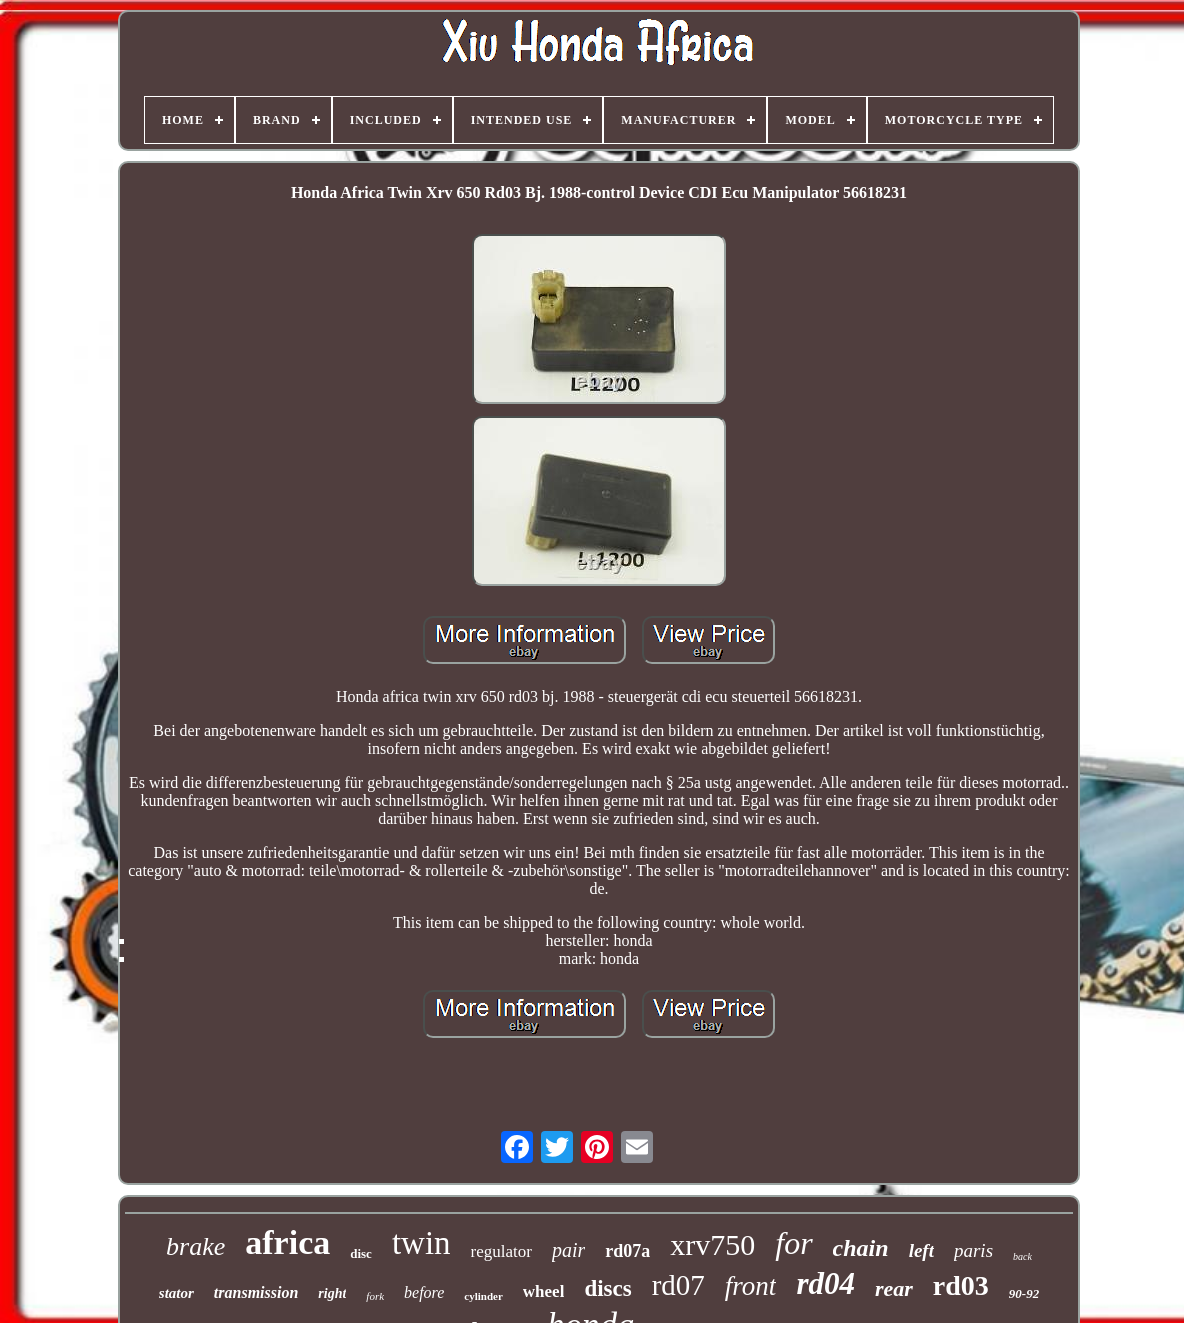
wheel (544, 1291)
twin (421, 1243)
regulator (501, 1251)
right (332, 1293)
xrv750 (712, 1244)
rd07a (627, 1251)
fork (375, 1296)
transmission (256, 1292)
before (424, 1292)
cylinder (483, 1296)
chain (861, 1248)
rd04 (825, 1283)
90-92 (1024, 1293)
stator (176, 1293)
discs (607, 1288)
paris (973, 1250)
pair (568, 1250)
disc (361, 1253)
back (1022, 1256)
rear (894, 1288)
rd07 (678, 1285)
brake (195, 1246)
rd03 (961, 1285)
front (751, 1286)
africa (287, 1242)
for (793, 1243)
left (921, 1250)
